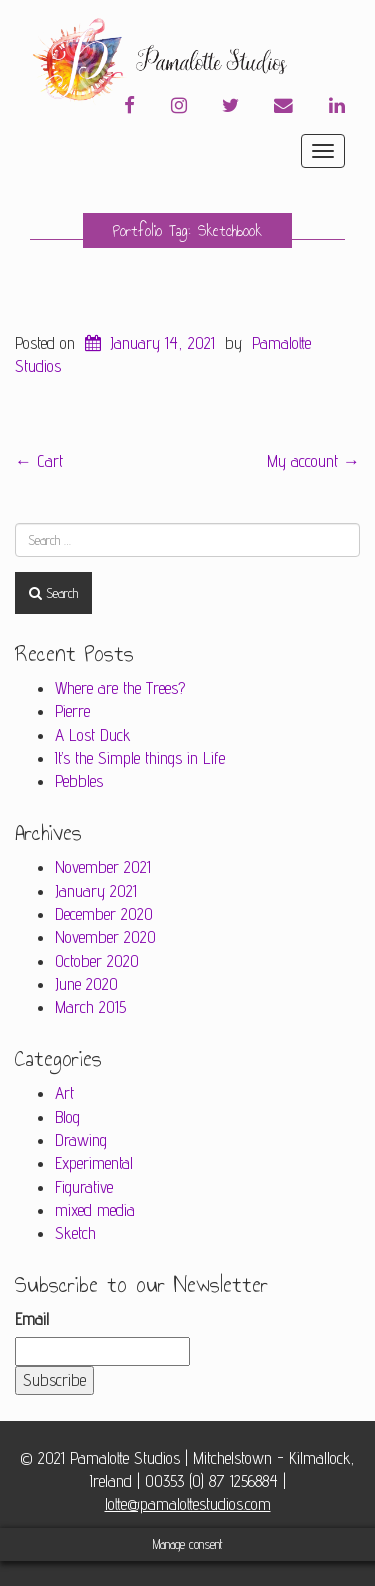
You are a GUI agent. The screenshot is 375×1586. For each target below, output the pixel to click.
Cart (39, 461)
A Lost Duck (93, 735)
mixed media (95, 1210)
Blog (67, 1117)
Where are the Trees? (120, 688)
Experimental (94, 1163)
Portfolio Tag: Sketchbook (187, 230)
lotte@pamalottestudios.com (188, 1504)
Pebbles (79, 781)
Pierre (72, 711)
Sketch (75, 1233)
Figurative (84, 1187)
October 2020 (97, 961)
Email (32, 1319)
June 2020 (86, 984)
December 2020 (104, 914)
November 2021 (103, 867)
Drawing (81, 1140)
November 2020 (105, 937)
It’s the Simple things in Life (140, 758)
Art (64, 1093)
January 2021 (96, 891)
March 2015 (90, 1007)
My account (313, 461)
